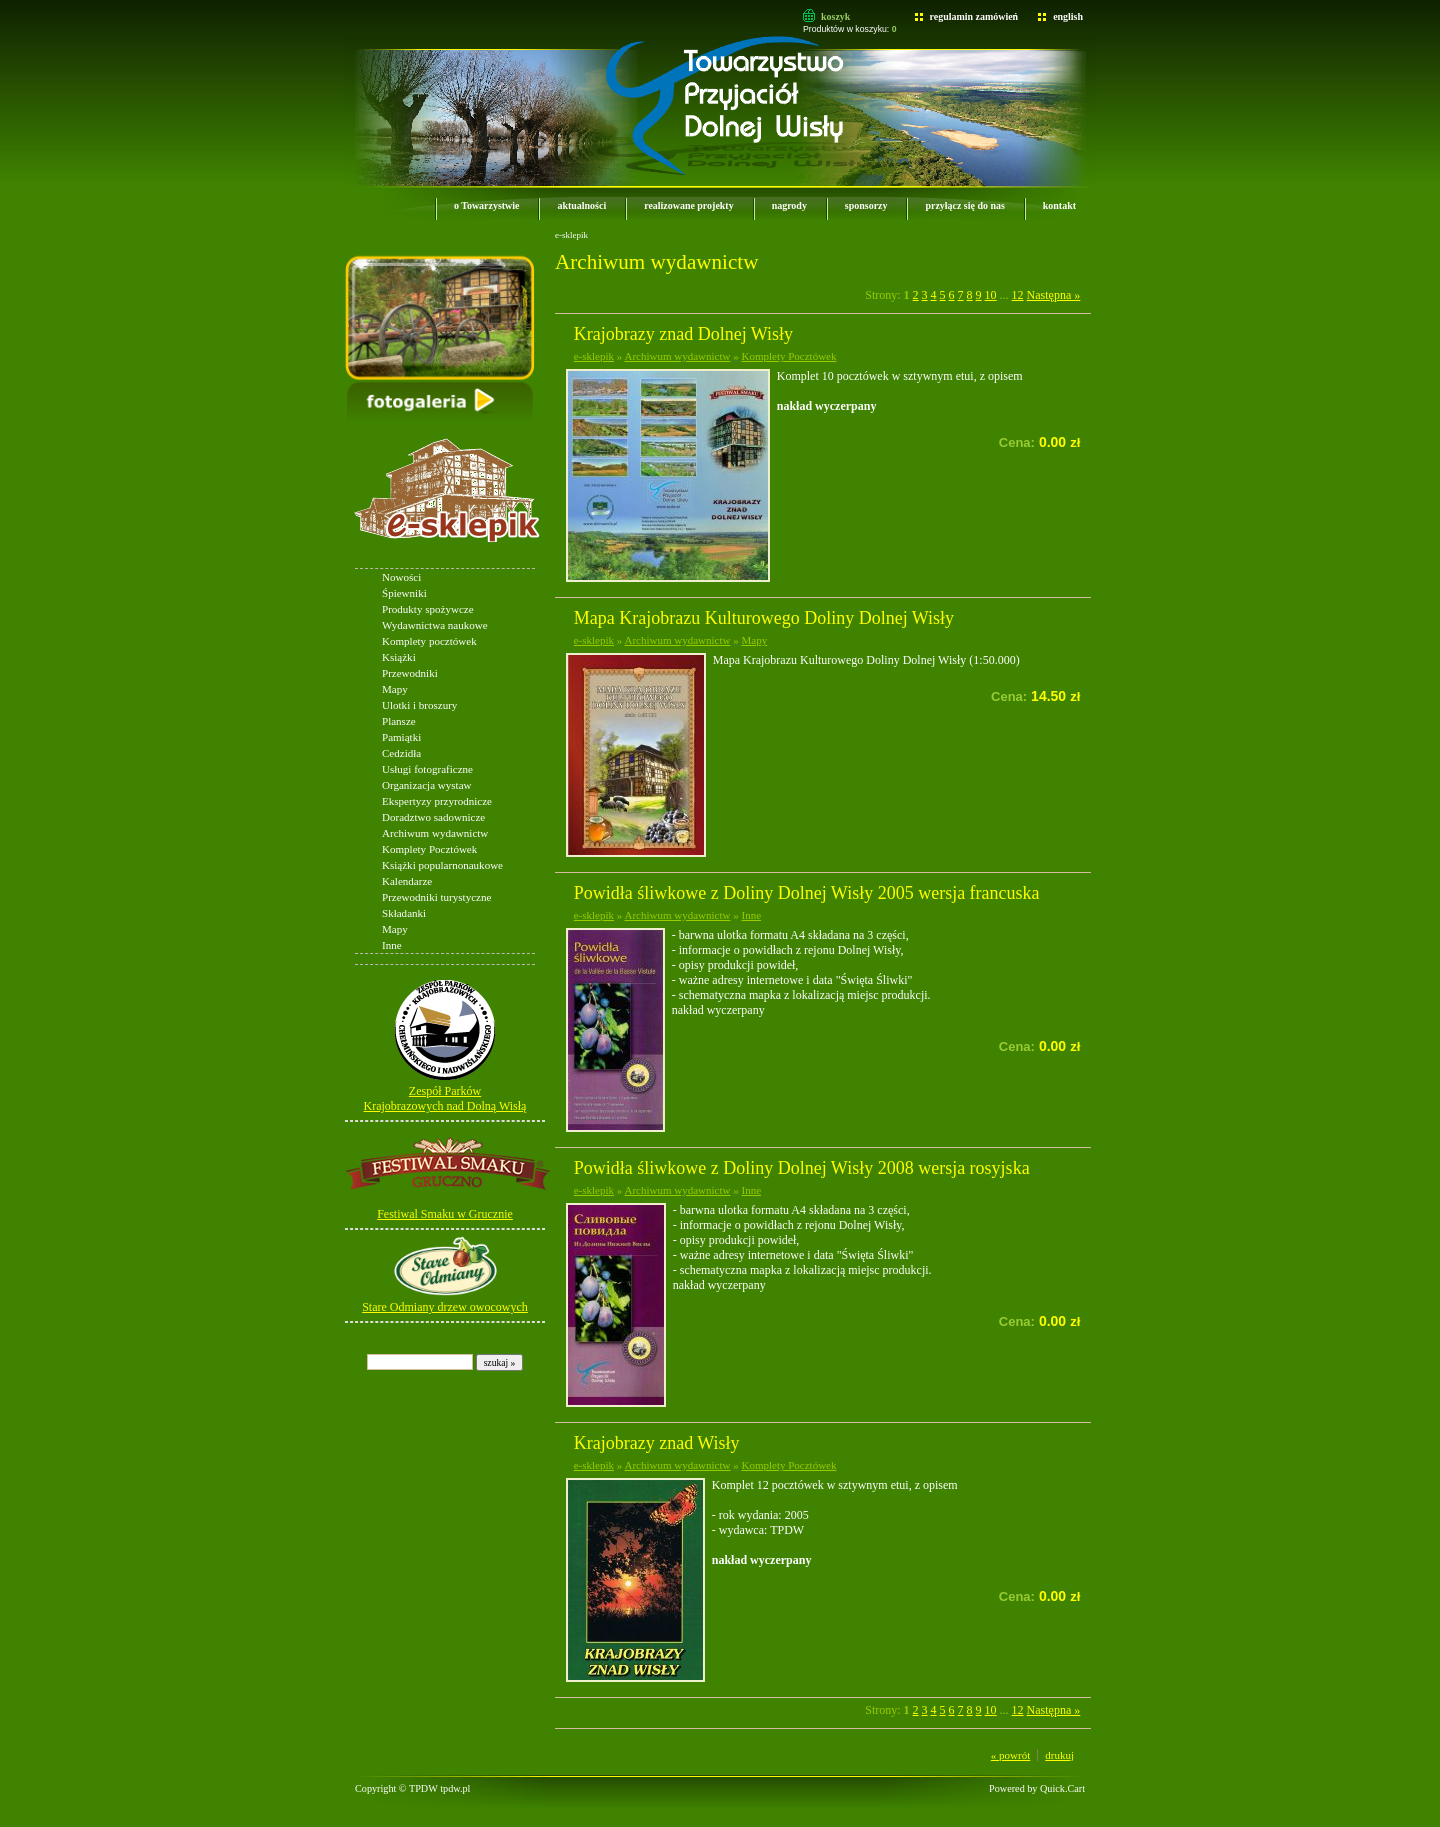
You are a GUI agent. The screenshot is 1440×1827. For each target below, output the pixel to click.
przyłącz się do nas (964, 205)
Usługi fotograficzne (427, 769)
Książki (399, 657)
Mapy (395, 689)
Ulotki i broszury (419, 705)
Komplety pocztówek (429, 641)
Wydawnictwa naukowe (435, 625)
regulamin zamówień (974, 16)
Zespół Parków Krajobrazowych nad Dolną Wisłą (445, 1098)
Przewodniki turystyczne (436, 897)
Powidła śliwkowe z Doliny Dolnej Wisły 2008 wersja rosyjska (802, 1168)
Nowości (401, 577)
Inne (392, 945)
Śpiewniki (404, 593)
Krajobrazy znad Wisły (657, 1443)
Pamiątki (401, 737)
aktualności (581, 205)
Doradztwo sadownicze (433, 817)
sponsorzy (866, 205)
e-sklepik (379, 562)
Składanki (404, 913)
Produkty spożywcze (428, 609)
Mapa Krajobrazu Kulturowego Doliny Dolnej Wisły (764, 618)
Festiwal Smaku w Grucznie (445, 1214)
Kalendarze (407, 881)
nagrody (789, 205)
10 (991, 295)
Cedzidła (401, 753)
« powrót (1010, 1755)
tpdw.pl (455, 1788)
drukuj (1059, 1755)
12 (1018, 295)
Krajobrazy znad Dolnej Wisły (683, 334)
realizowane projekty (688, 205)
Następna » (1054, 295)
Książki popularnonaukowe (442, 865)
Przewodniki (410, 673)
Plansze (399, 721)
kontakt (1059, 205)
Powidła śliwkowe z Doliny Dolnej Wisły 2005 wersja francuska (807, 893)
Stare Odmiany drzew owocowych (445, 1307)
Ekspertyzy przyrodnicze (437, 801)
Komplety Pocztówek (429, 849)
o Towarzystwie (487, 205)
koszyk (835, 16)
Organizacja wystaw (427, 785)
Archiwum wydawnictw (435, 833)
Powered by (1037, 1788)
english (1068, 16)
